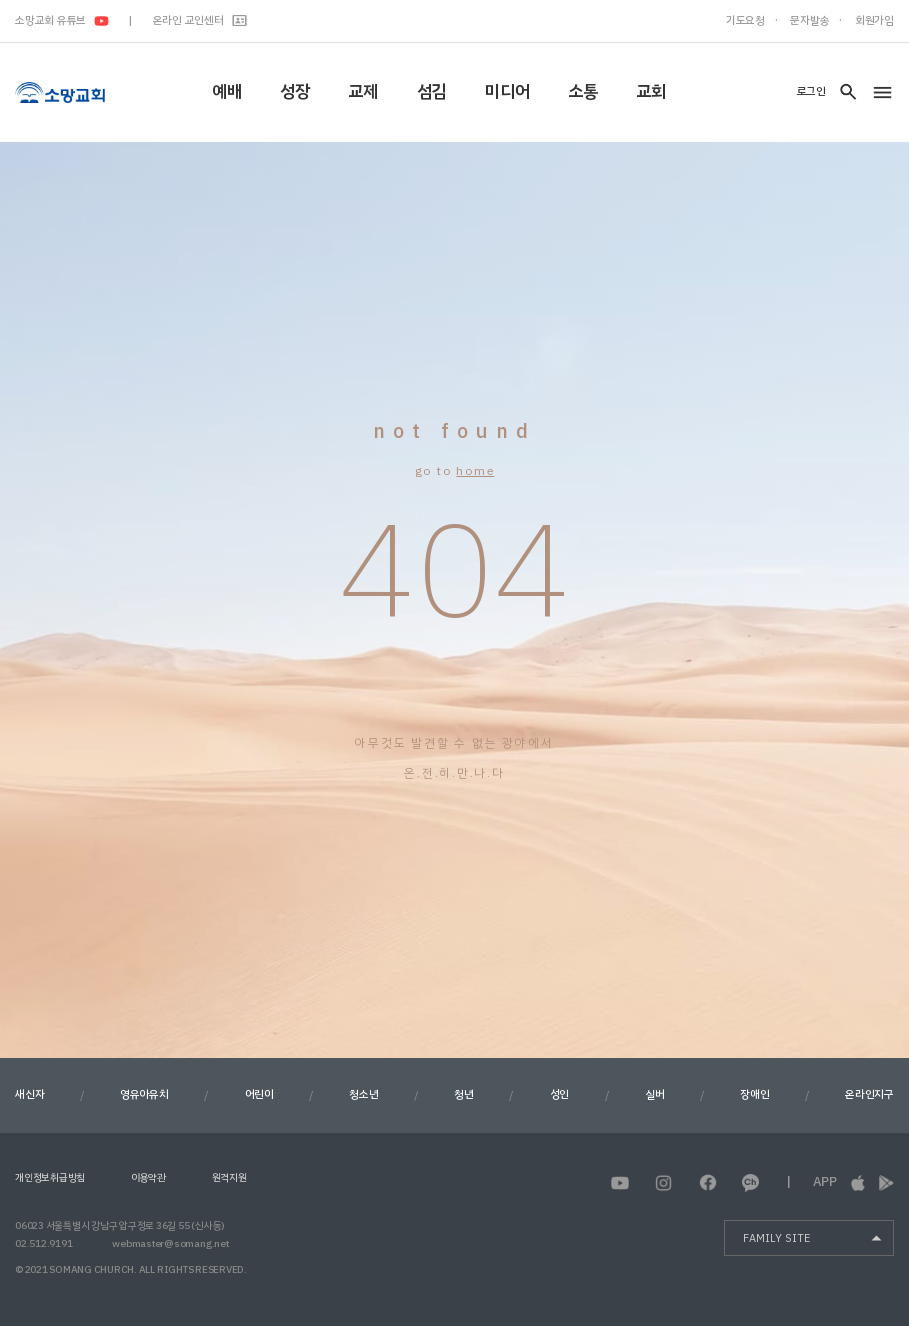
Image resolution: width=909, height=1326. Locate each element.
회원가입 (874, 20)
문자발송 (809, 20)
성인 (560, 1094)
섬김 (432, 91)
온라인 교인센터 (200, 20)
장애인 (754, 1094)
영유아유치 (144, 1094)
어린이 (259, 1094)
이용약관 (148, 1177)
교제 (363, 91)
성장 (295, 91)
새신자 (29, 1094)
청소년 (363, 1094)
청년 (464, 1094)
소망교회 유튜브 (62, 20)
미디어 (507, 91)
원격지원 (229, 1177)
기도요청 (745, 20)
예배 (227, 91)
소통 (583, 91)
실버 (655, 1094)
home (475, 471)
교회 (651, 91)
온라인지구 (869, 1094)
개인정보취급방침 (50, 1177)
